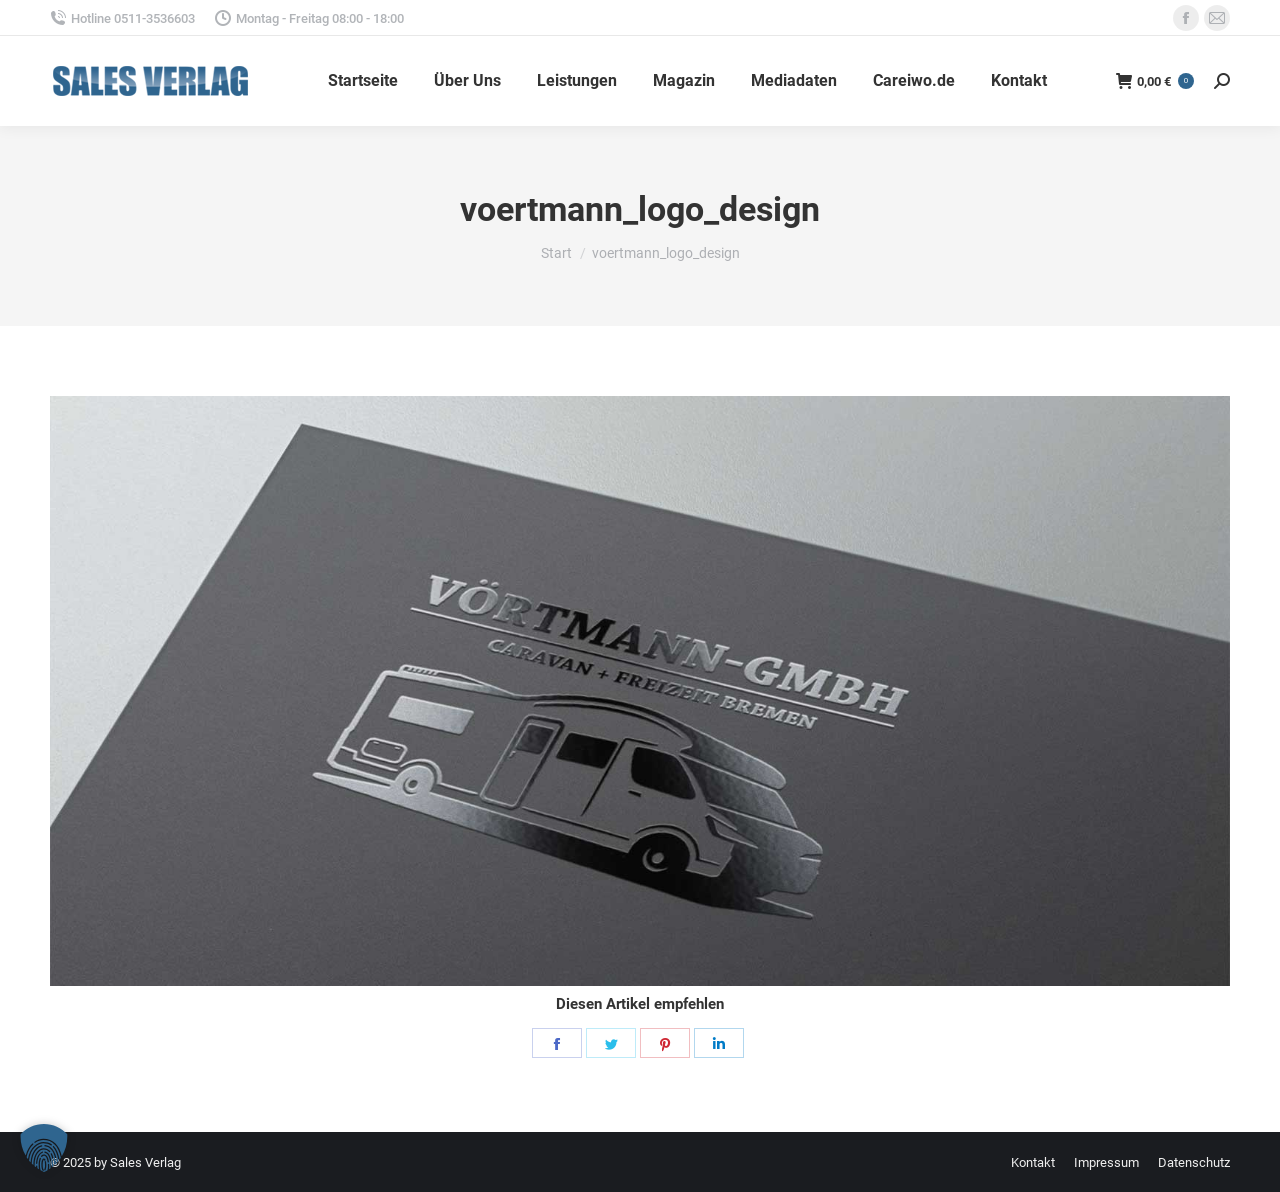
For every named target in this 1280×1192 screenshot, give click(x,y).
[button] (44, 1148)
